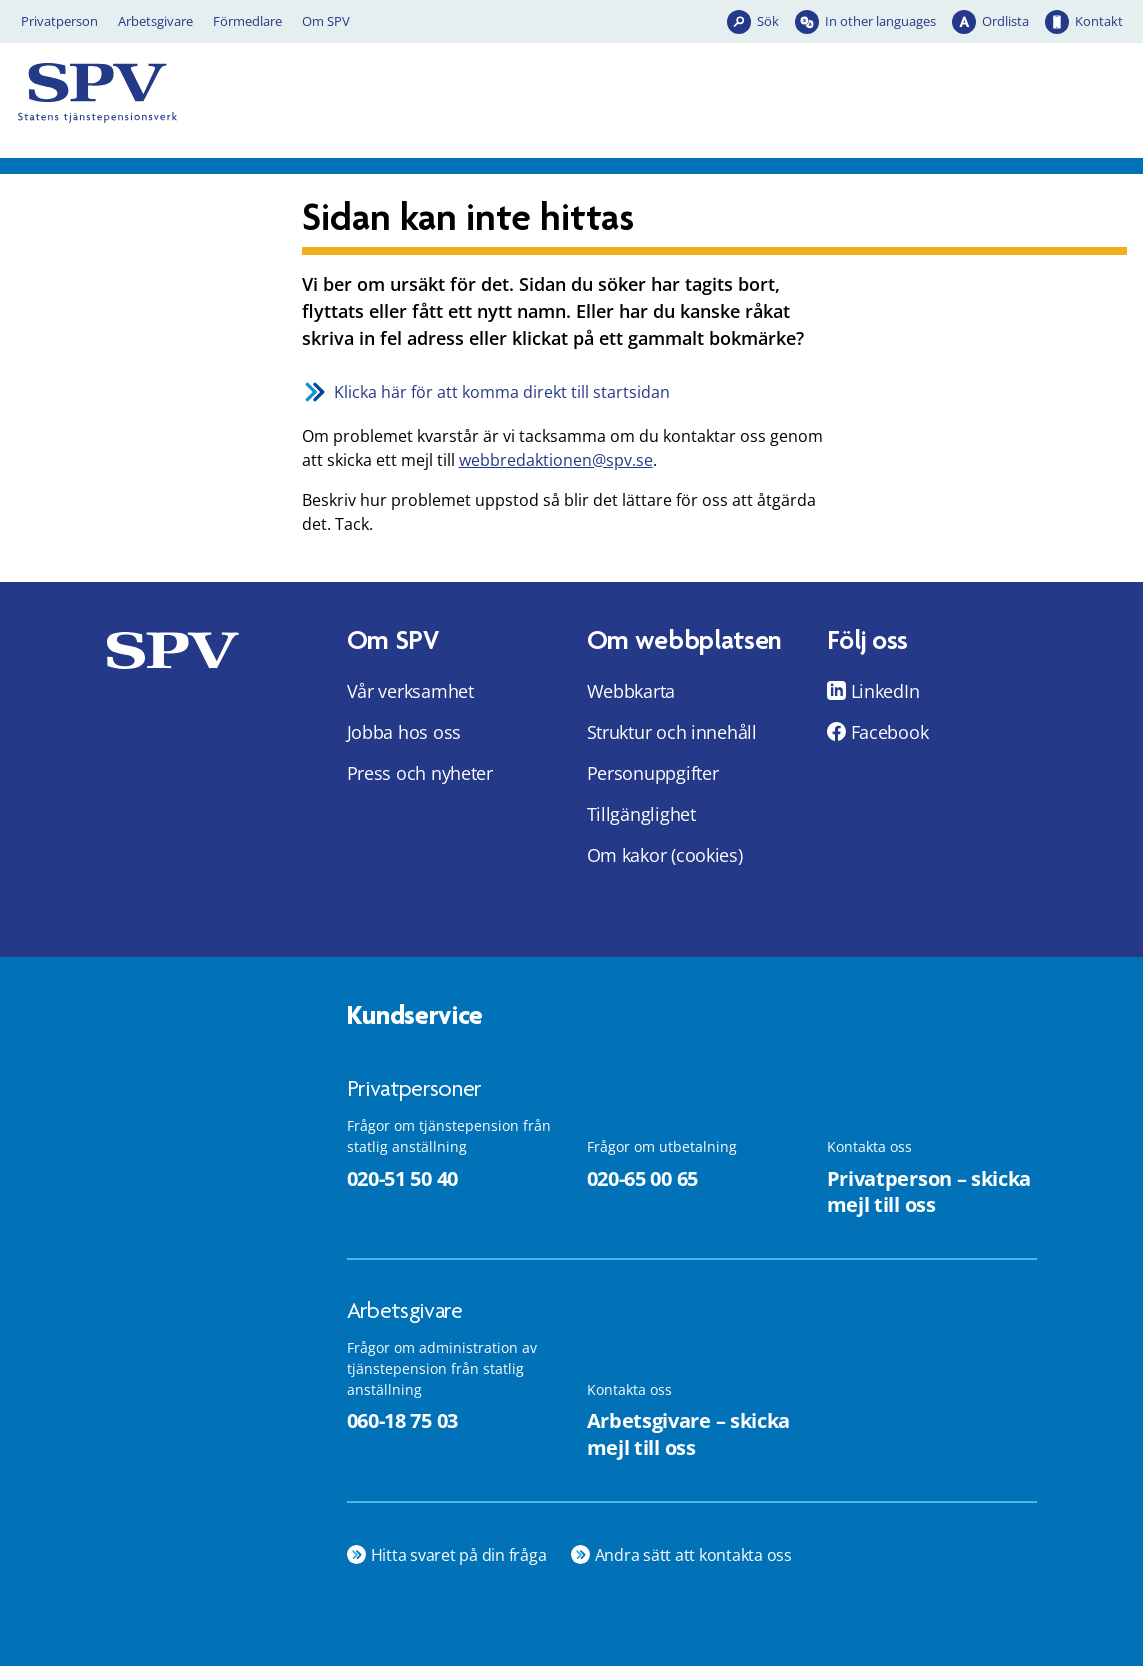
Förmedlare (247, 21)
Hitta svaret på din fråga (459, 1555)
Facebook (890, 732)
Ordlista (1005, 21)
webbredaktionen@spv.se (556, 460)
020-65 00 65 (642, 1178)
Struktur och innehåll (672, 732)
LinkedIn (885, 691)
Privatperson (59, 21)
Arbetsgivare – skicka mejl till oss (689, 1434)
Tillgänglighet (641, 814)
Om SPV (326, 21)
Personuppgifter (653, 773)
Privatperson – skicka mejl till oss (929, 1192)
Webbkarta (631, 691)
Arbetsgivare (155, 21)
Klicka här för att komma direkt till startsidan (502, 392)
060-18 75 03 (402, 1420)
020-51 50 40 (402, 1178)
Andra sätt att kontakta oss (694, 1555)
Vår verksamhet (410, 691)
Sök (768, 21)
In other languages (880, 21)
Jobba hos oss (404, 732)
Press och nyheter (420, 773)
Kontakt (1099, 21)
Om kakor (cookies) (665, 855)
